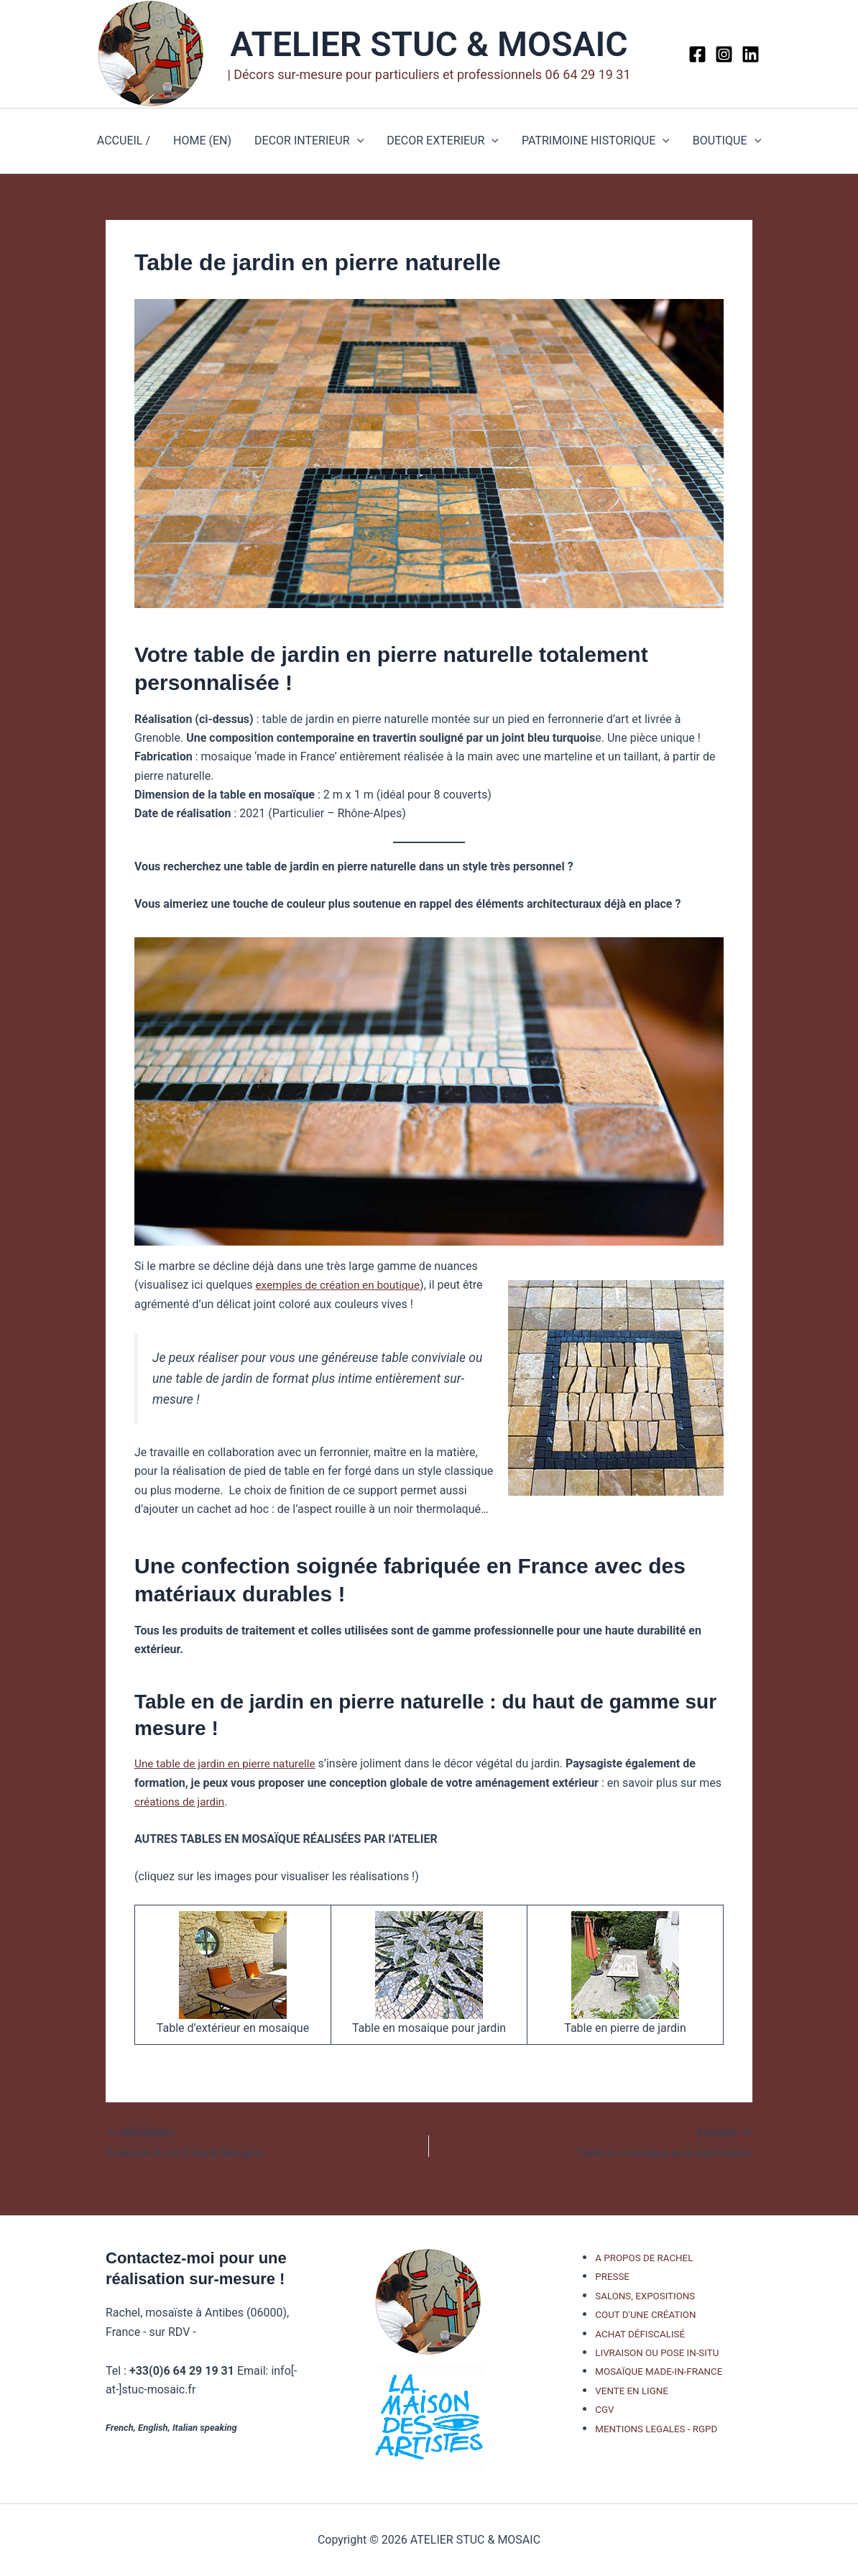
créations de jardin (181, 1801)
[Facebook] (697, 54)
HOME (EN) (202, 140)
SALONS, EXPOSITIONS (645, 2296)
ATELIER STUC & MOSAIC (428, 44)
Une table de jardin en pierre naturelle (228, 1763)
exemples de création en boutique (341, 1285)
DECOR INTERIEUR (309, 141)
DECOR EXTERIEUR (443, 141)
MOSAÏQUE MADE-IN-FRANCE (658, 2371)
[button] (357, 141)
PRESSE (612, 2276)
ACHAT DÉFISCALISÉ (640, 2334)
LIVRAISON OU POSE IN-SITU (657, 2352)
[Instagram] (724, 54)
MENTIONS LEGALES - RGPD (656, 2429)
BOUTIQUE (727, 141)
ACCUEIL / (123, 140)
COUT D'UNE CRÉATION (645, 2314)
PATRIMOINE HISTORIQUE (596, 141)
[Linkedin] (751, 54)
